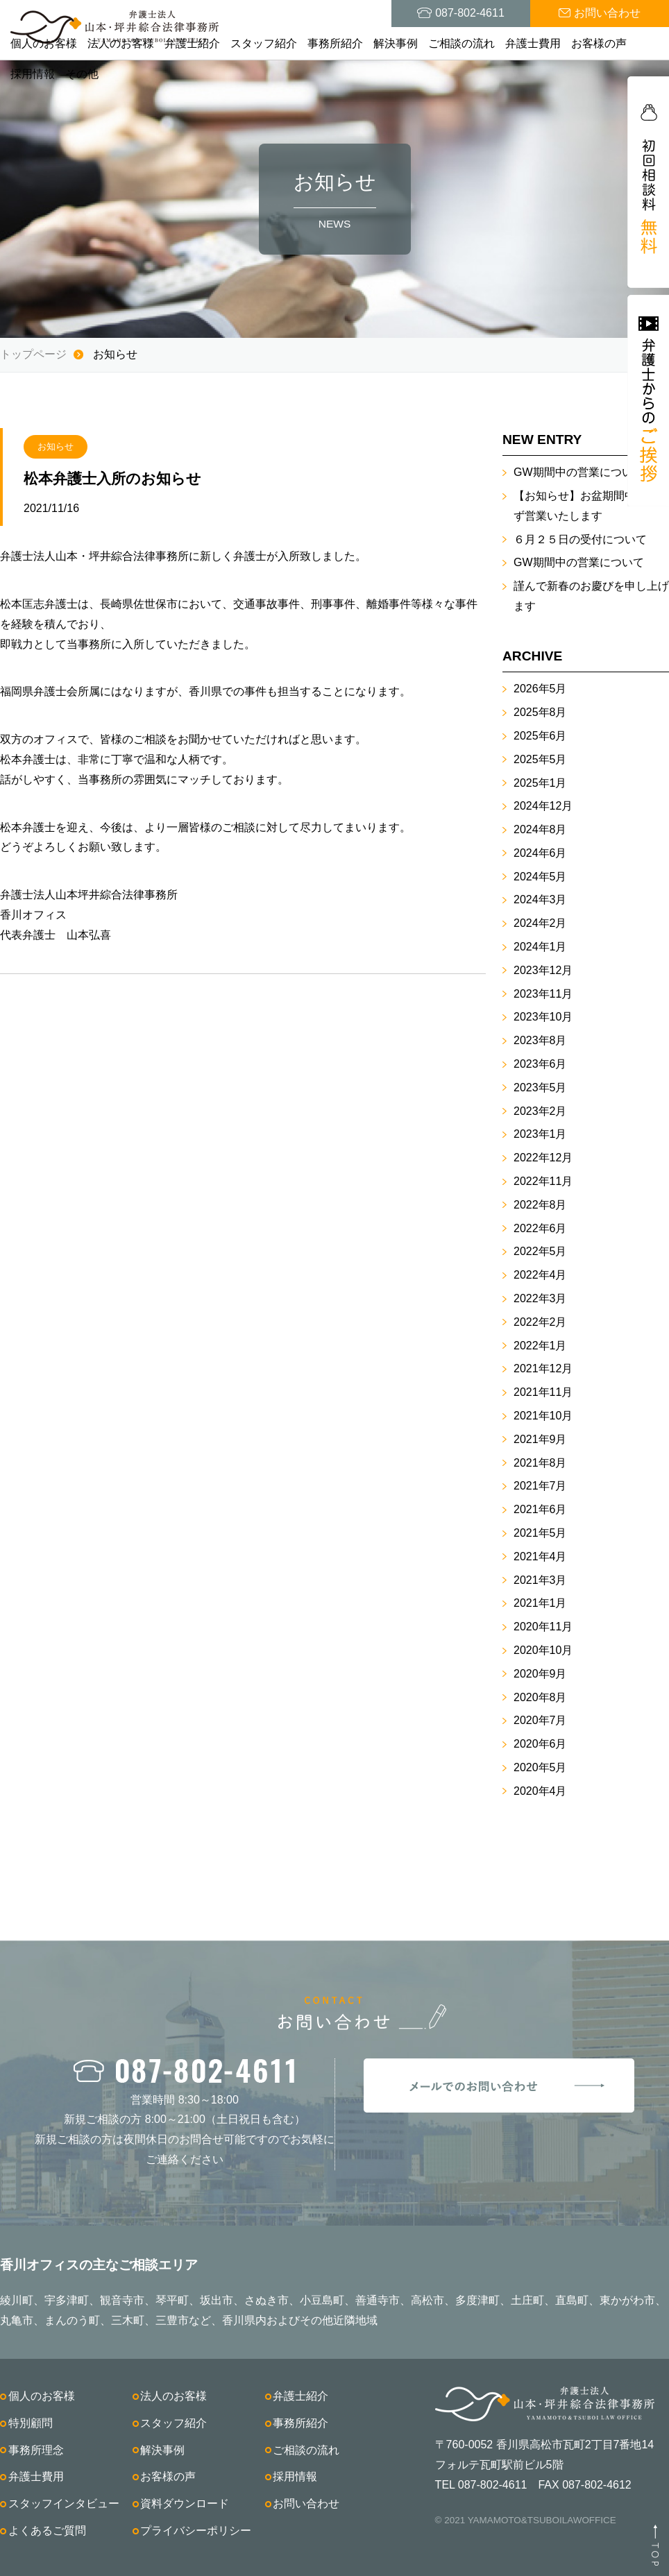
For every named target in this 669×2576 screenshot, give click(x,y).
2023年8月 (540, 1040)
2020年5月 (540, 1767)
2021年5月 (540, 1533)
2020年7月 (540, 1720)
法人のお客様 (120, 43)
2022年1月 (540, 1345)
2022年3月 (540, 1298)
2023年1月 (540, 1134)
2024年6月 (540, 853)
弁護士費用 (533, 43)
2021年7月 (540, 1486)
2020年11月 (543, 1626)
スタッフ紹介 (263, 43)
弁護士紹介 (192, 43)
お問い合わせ (306, 2503)
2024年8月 (540, 829)
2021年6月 (540, 1509)
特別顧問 (30, 2423)
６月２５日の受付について (580, 539)
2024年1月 (540, 947)
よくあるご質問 (47, 2530)
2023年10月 (543, 1017)
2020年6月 (540, 1744)
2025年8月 (540, 712)
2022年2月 (540, 1322)
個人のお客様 (43, 43)
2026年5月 (540, 688)
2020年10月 (543, 1650)
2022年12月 (543, 1157)
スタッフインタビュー (63, 2503)
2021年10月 (543, 1416)
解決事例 (395, 43)
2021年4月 (540, 1556)
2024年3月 (540, 899)
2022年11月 (543, 1181)
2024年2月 (540, 923)
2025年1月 (540, 783)
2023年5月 (540, 1087)
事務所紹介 (335, 43)
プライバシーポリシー (195, 2530)
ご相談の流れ (461, 43)
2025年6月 (540, 736)
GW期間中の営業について (579, 472)
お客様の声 (599, 43)
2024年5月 (540, 876)
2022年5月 (540, 1251)
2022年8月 (540, 1205)
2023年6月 (540, 1064)
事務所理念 (36, 2450)
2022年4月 (540, 1275)
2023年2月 (540, 1111)
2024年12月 (543, 806)
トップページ (33, 354)
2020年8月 (540, 1697)
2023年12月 (543, 970)
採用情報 (32, 74)
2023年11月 (543, 994)
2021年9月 (540, 1439)
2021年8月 (540, 1463)
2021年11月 (543, 1392)
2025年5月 (540, 759)
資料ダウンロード (184, 2503)
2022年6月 (540, 1228)
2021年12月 (543, 1368)
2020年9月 (540, 1674)
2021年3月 (540, 1580)
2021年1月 (540, 1603)
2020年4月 (540, 1791)
